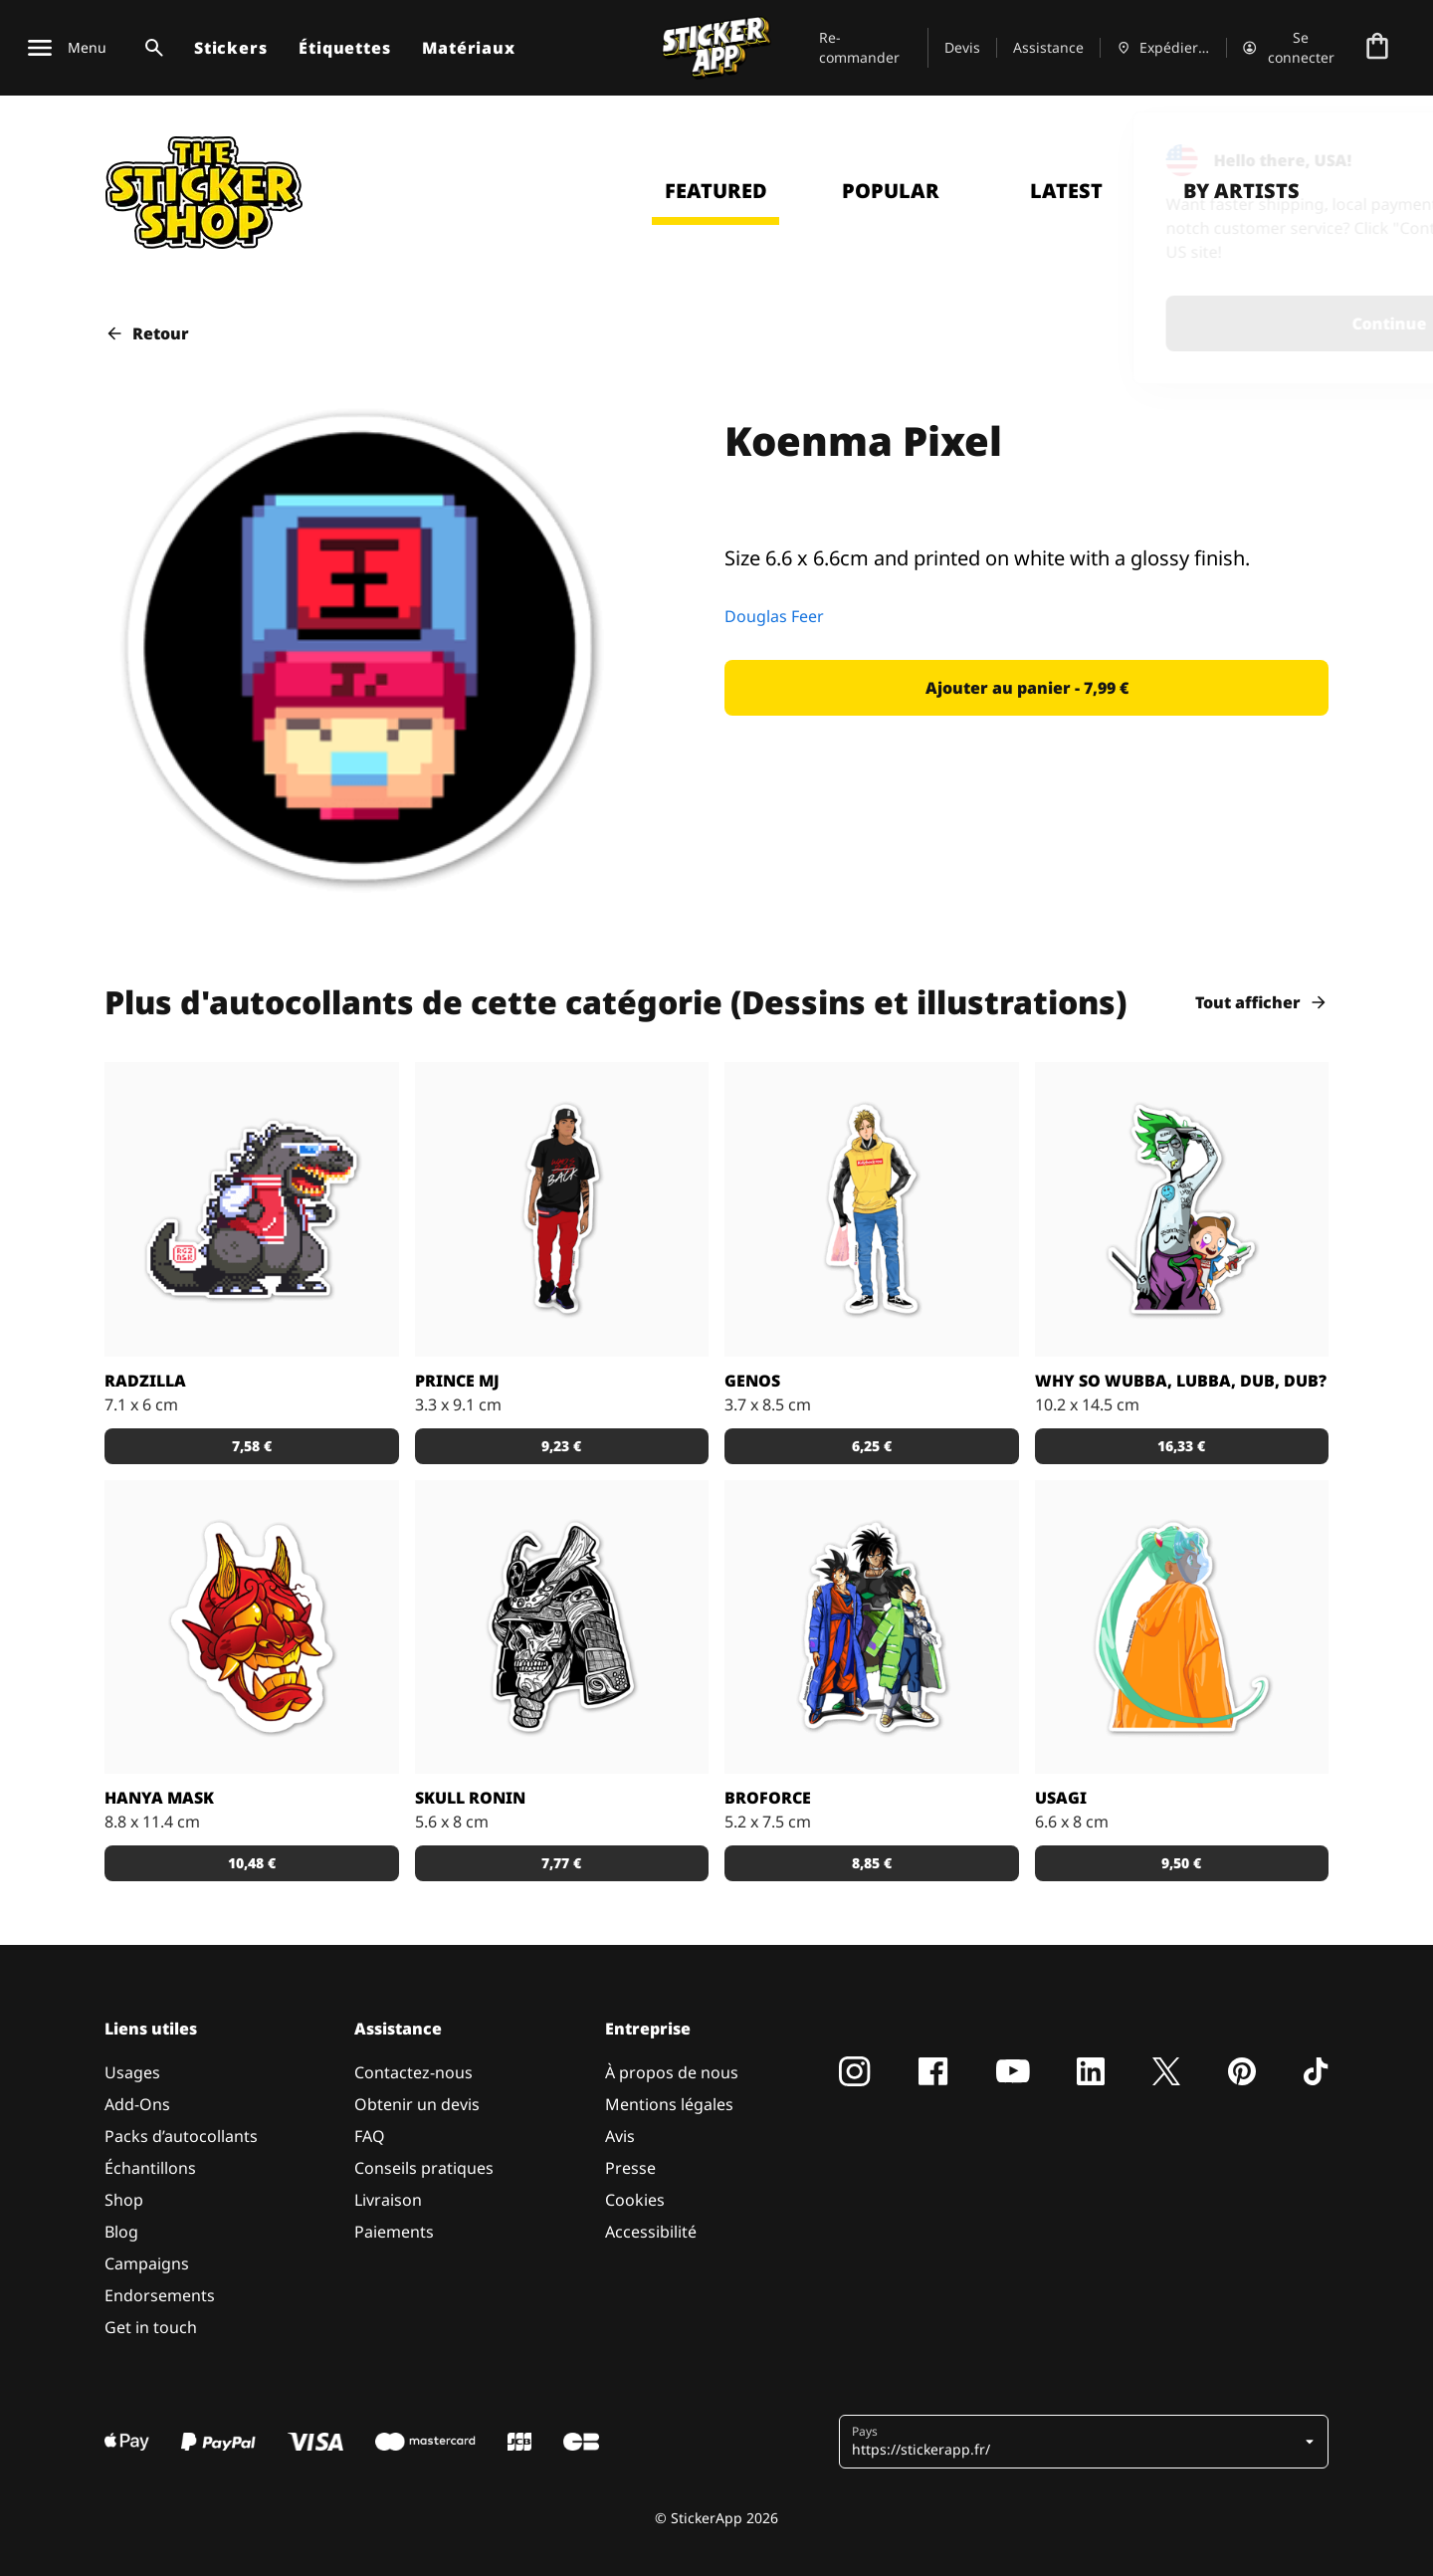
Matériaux (468, 48)
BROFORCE (767, 1798)
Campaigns (146, 2263)
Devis (962, 47)
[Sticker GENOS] (871, 1209)
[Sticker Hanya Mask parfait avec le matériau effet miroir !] (251, 1627)
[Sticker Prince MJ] (562, 1209)
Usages (132, 2072)
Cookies (635, 2200)
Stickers (230, 48)
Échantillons (150, 2168)
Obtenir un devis (417, 2104)
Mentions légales (669, 2104)
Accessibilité (651, 2232)
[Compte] (1290, 48)
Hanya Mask (159, 1798)
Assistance (1048, 47)
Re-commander (859, 47)
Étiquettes (344, 48)
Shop (123, 2200)
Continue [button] (1158, 323)
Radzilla (145, 1381)
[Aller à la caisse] (1377, 48)
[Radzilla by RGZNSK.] (251, 1209)
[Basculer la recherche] (150, 48)
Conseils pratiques (424, 2168)
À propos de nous (671, 2072)
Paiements (394, 2232)
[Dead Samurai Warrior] (562, 1627)
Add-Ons (137, 2104)
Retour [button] (146, 333)
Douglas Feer (774, 616)
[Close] (1372, 152)
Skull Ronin (470, 1798)
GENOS (752, 1381)
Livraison (388, 2200)
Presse (630, 2168)
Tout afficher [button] (1262, 1002)
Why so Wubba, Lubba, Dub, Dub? (1181, 1381)
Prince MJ (457, 1381)
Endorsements (159, 2295)
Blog (121, 2232)
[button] (1026, 688)
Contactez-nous (413, 2072)
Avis (620, 2136)
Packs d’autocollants (181, 2136)
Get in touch (150, 2327)
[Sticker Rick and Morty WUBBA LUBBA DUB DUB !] (1182, 1209)
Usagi (1061, 1798)
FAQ (369, 2136)
